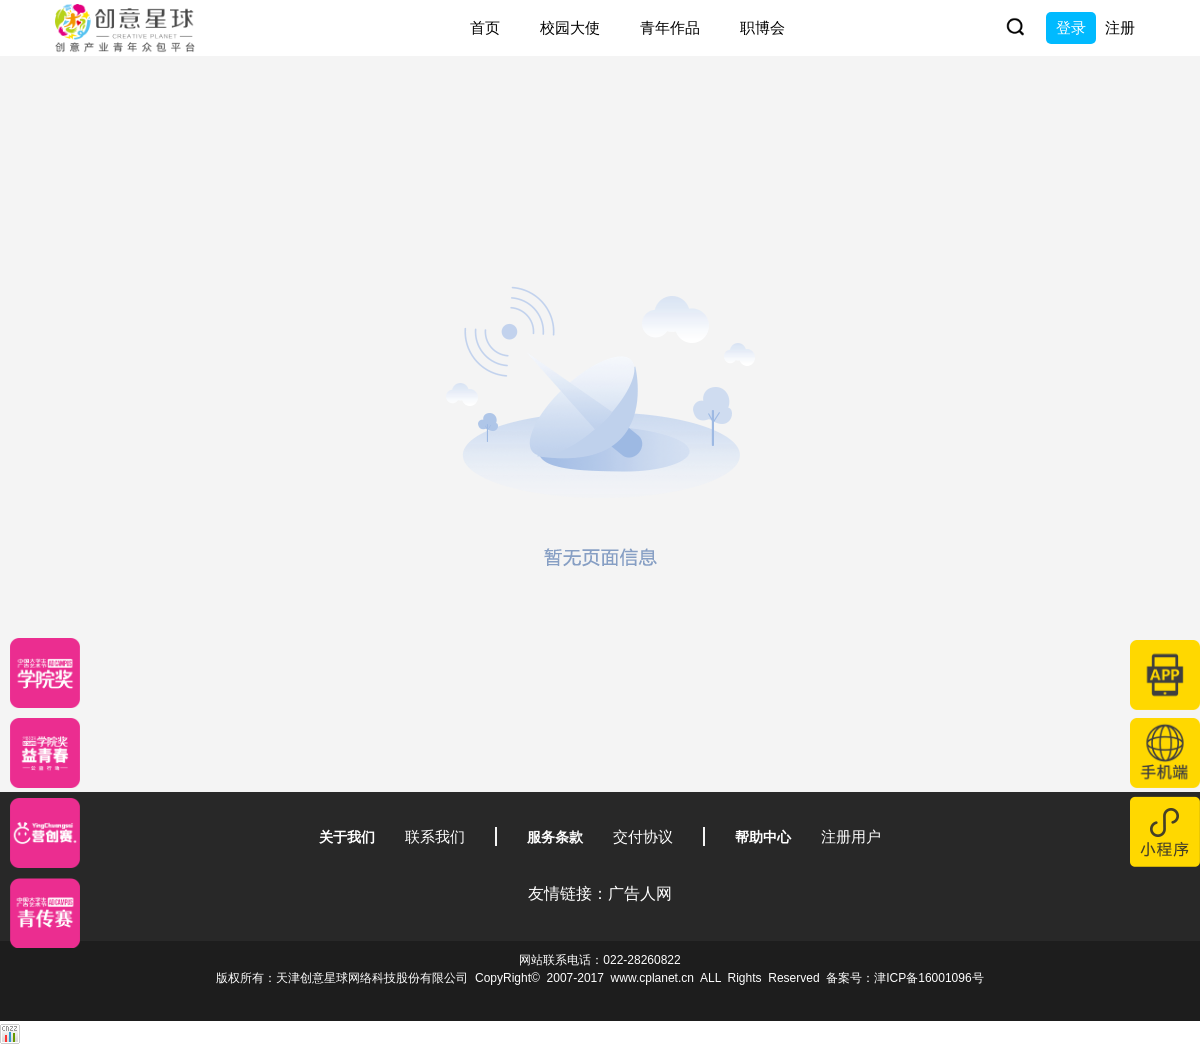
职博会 (762, 27)
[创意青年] (45, 913)
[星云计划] (45, 673)
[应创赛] (45, 833)
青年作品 (670, 27)
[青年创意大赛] (45, 753)
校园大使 (570, 27)
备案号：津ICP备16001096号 (904, 978)
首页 (485, 27)
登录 (1071, 27)
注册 (1120, 27)
